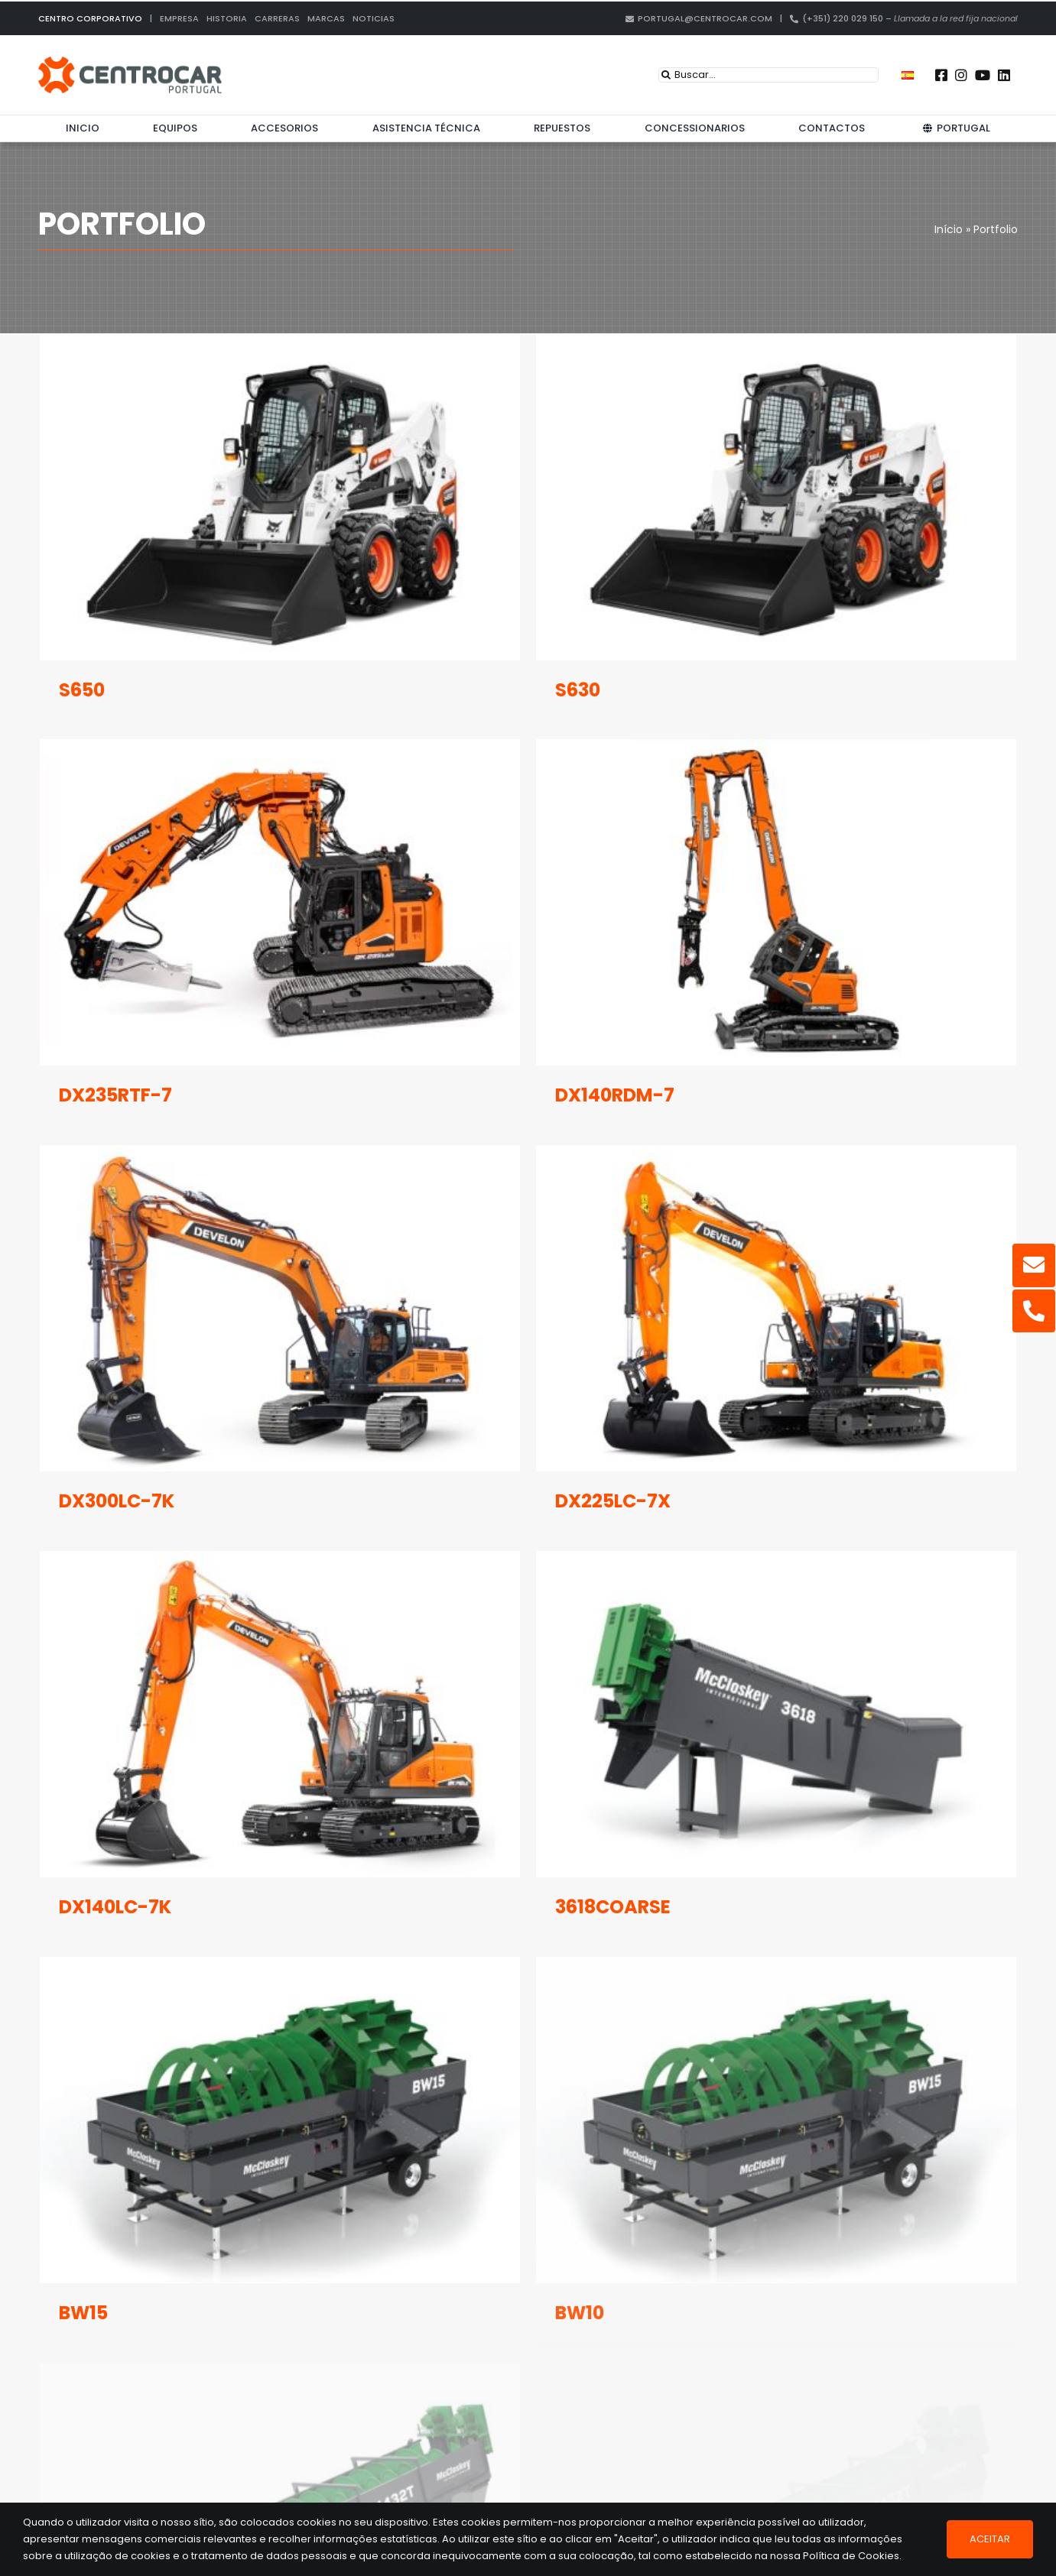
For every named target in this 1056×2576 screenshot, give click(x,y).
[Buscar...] (768, 75)
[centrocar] (130, 62)
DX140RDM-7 (646, 1044)
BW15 (83, 2167)
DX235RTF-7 (178, 1044)
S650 (82, 689)
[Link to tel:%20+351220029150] (1033, 1311)
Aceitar (990, 2539)
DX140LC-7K (178, 1783)
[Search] (666, 75)
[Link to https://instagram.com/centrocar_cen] (961, 75)
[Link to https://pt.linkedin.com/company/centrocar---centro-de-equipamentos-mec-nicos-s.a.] (1004, 75)
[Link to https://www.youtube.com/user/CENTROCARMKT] (982, 75)
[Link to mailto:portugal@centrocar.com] (1033, 1265)
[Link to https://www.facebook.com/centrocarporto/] (941, 75)
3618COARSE (644, 1783)
